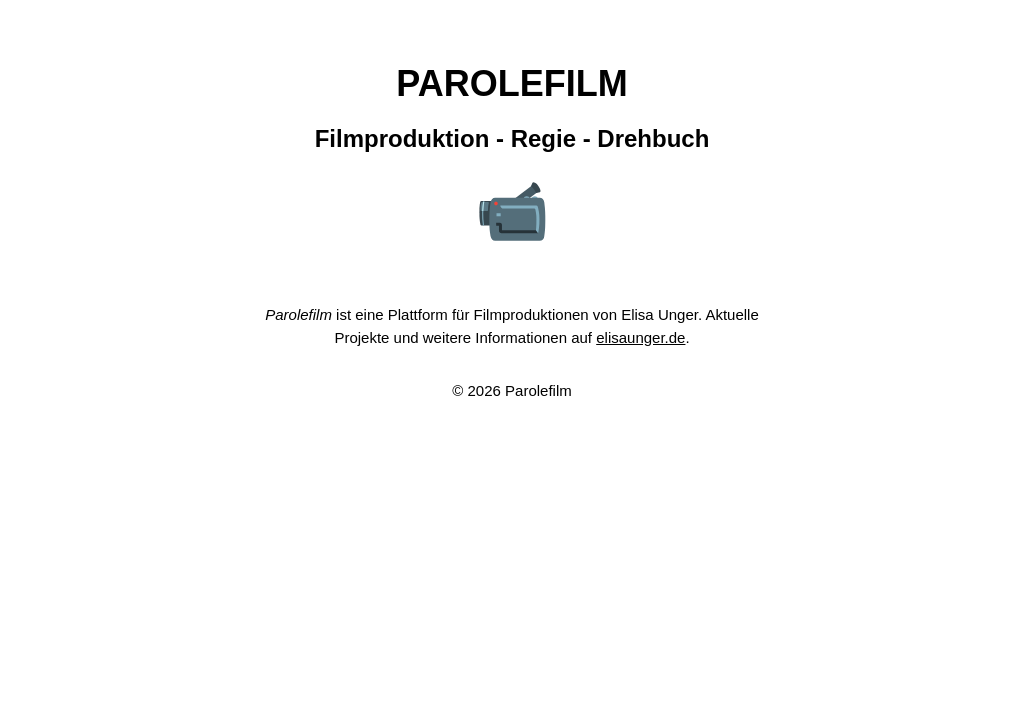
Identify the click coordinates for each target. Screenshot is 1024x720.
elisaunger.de (640, 337)
